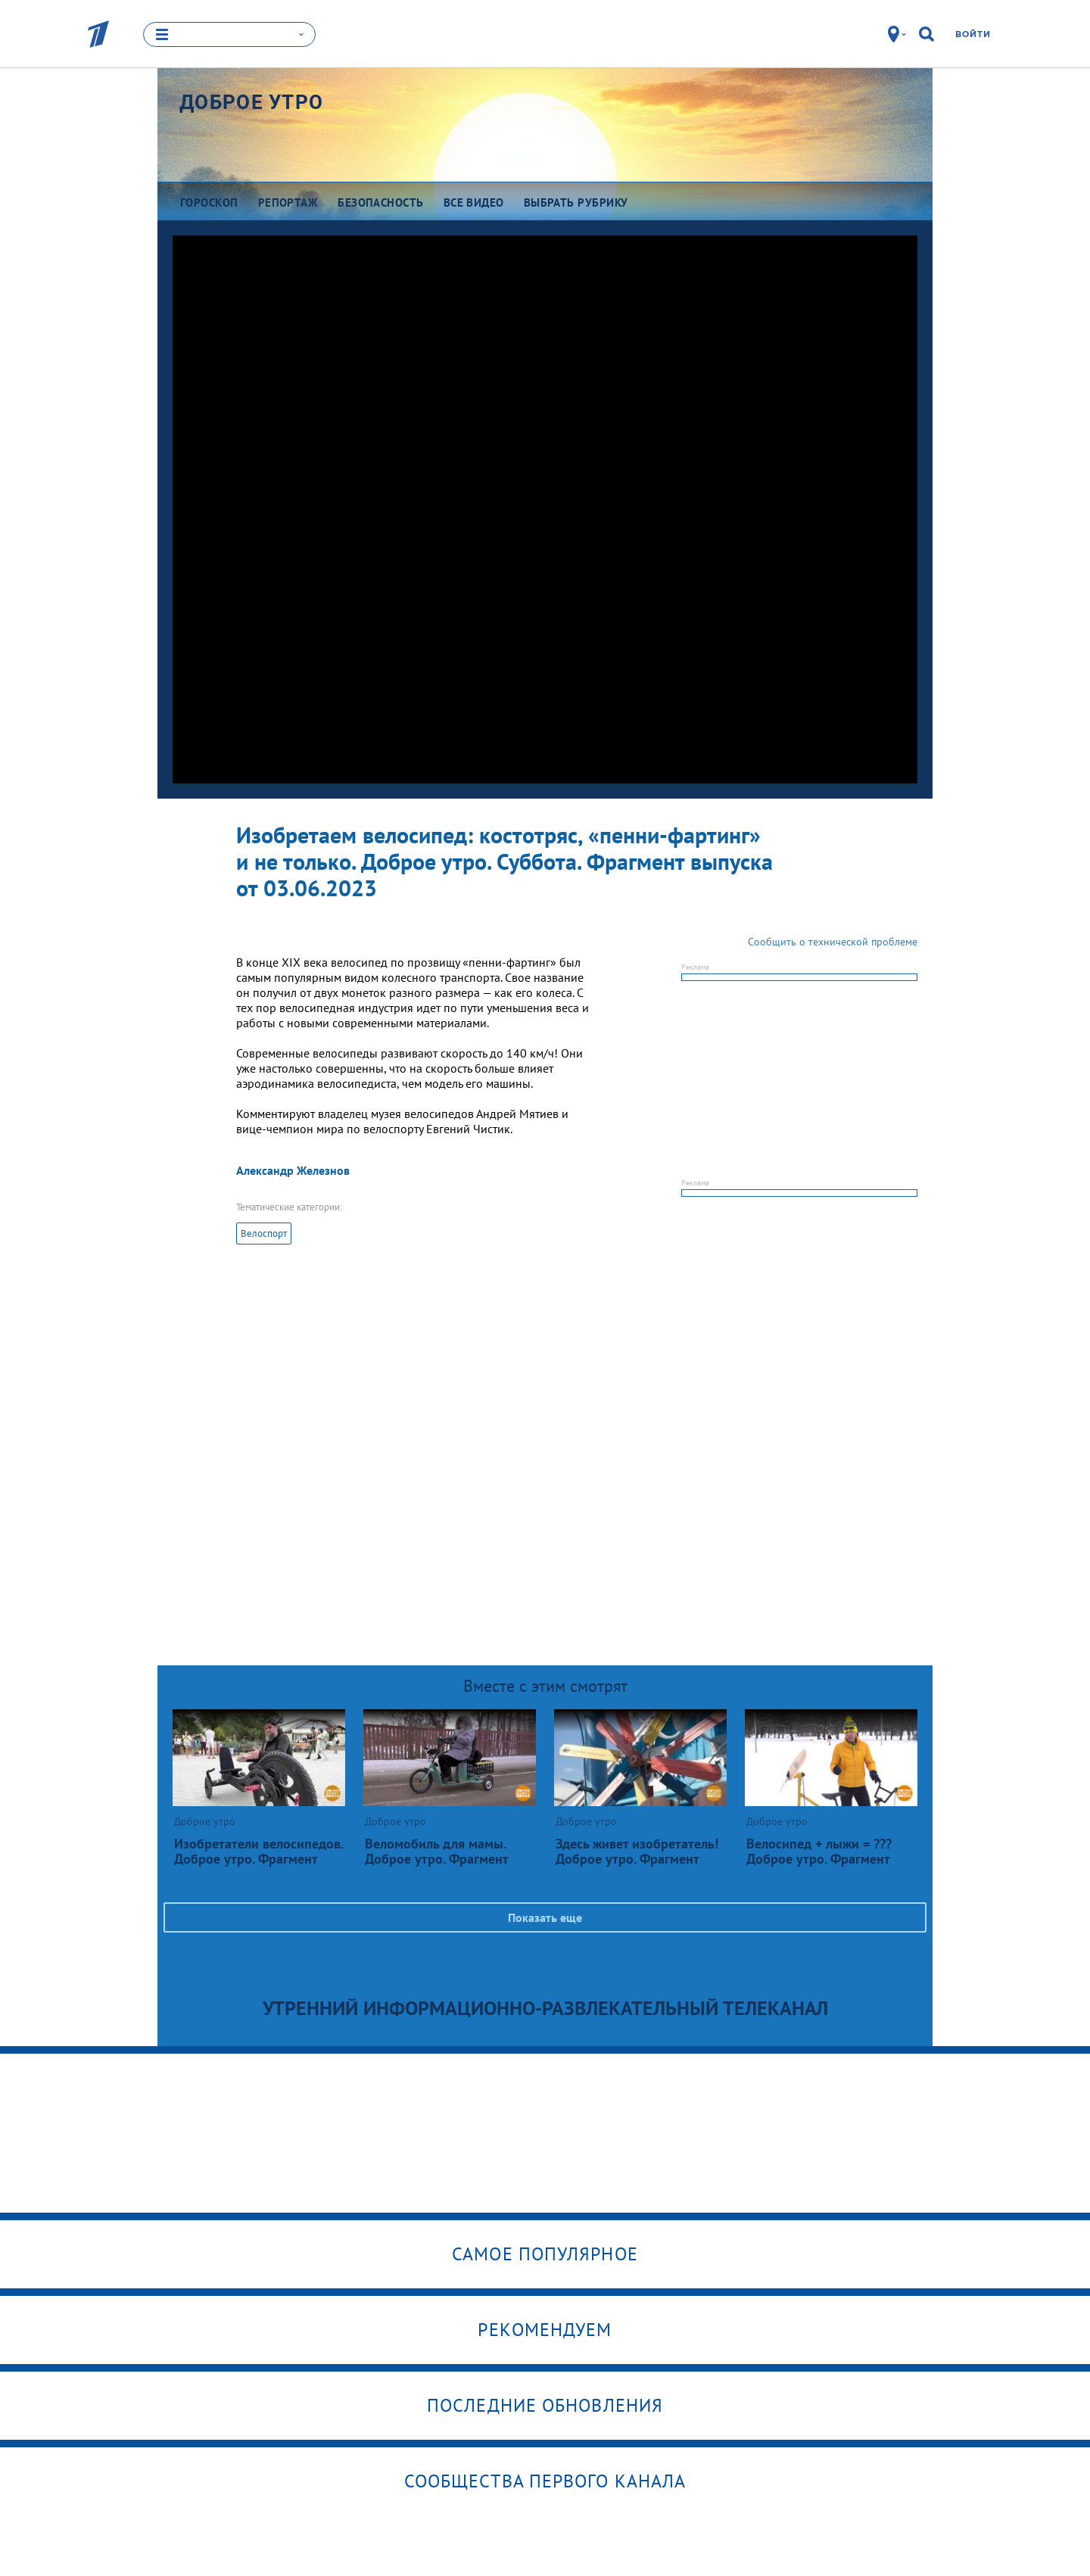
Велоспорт (264, 1233)
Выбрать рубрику (576, 202)
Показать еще (545, 1917)
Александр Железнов (293, 1170)
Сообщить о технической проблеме (832, 941)
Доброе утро (251, 102)
